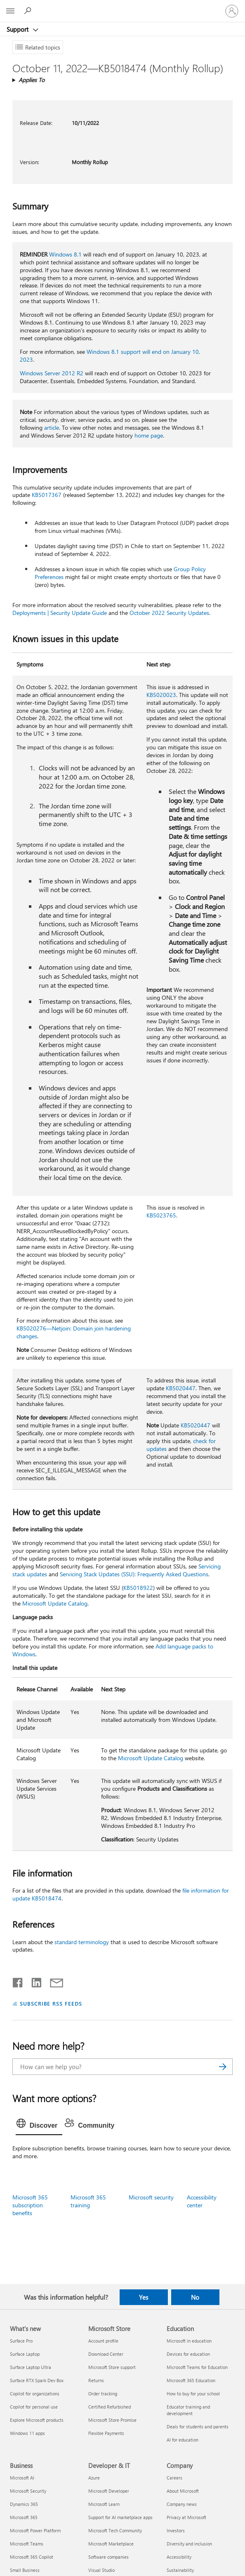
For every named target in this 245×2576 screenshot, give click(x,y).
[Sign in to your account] (232, 11)
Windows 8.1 (65, 254)
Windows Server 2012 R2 (51, 373)
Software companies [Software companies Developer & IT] (108, 2557)
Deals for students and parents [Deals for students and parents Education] (198, 2426)
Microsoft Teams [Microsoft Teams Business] (26, 2544)
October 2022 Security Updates (169, 613)
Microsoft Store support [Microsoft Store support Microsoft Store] (112, 2367)
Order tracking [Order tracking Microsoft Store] (102, 2393)
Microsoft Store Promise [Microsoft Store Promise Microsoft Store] (112, 2420)
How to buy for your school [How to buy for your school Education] (193, 2393)
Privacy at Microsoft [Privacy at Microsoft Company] (186, 2517)
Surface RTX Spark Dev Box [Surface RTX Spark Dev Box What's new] (37, 2380)
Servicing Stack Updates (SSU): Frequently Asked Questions (134, 1574)
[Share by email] (52, 1981)
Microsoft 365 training (88, 2201)
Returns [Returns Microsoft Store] (96, 2380)
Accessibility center (202, 2201)
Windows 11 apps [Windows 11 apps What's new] (27, 2433)
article (51, 427)
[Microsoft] (122, 6)
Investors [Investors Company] (176, 2530)
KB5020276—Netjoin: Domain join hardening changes (73, 1332)
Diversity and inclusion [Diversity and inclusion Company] (189, 2544)
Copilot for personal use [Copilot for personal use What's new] (34, 2407)
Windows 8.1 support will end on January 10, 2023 (110, 355)
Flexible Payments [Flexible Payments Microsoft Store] (106, 2433)
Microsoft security (151, 2197)
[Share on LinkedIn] (33, 1981)
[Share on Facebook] (18, 1981)
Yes (143, 2297)
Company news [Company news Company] (182, 2504)
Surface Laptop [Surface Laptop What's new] (25, 2354)
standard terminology (81, 1942)
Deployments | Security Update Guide (59, 613)
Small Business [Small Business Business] (25, 2570)
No (195, 2297)
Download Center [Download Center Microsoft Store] (105, 2354)
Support (18, 29)
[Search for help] (29, 10)
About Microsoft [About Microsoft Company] (183, 2491)
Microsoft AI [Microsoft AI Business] (22, 2478)
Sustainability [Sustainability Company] (180, 2570)
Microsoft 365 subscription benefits (30, 2205)
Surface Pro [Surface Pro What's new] (21, 2341)
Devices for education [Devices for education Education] (188, 2354)
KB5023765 (161, 1215)
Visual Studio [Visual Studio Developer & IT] (101, 2570)
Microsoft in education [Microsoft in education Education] (189, 2341)
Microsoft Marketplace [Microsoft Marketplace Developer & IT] (111, 2544)
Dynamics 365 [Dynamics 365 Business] (24, 2504)
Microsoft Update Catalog (54, 1603)
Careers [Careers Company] (174, 2478)
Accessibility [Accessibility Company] (179, 2557)
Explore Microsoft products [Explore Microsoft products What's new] (37, 2420)
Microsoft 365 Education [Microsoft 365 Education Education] (191, 2380)
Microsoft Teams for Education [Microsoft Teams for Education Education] (197, 2367)
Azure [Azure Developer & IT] (94, 2478)
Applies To (32, 80)
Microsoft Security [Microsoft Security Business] (28, 2491)
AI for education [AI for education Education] (182, 2440)
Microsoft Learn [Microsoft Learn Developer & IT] (104, 2504)
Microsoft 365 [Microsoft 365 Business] (24, 2517)
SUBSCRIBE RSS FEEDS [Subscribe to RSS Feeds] (51, 2003)
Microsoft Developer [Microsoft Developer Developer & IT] (108, 2491)
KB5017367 (46, 495)
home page (148, 435)
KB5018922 (138, 1588)
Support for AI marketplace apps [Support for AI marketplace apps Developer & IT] (120, 2517)
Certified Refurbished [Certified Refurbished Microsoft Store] (109, 2407)
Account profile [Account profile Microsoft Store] (103, 2341)
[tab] (39, 2125)
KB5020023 (161, 695)
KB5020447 (181, 1388)
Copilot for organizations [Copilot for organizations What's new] (34, 2393)
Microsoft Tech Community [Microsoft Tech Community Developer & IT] (115, 2530)
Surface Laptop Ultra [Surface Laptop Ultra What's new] (30, 2367)
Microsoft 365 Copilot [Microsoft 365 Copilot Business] (31, 2557)
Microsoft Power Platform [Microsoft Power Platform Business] (35, 2530)
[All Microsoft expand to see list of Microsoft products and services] (10, 11)
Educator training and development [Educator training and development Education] (188, 2410)
